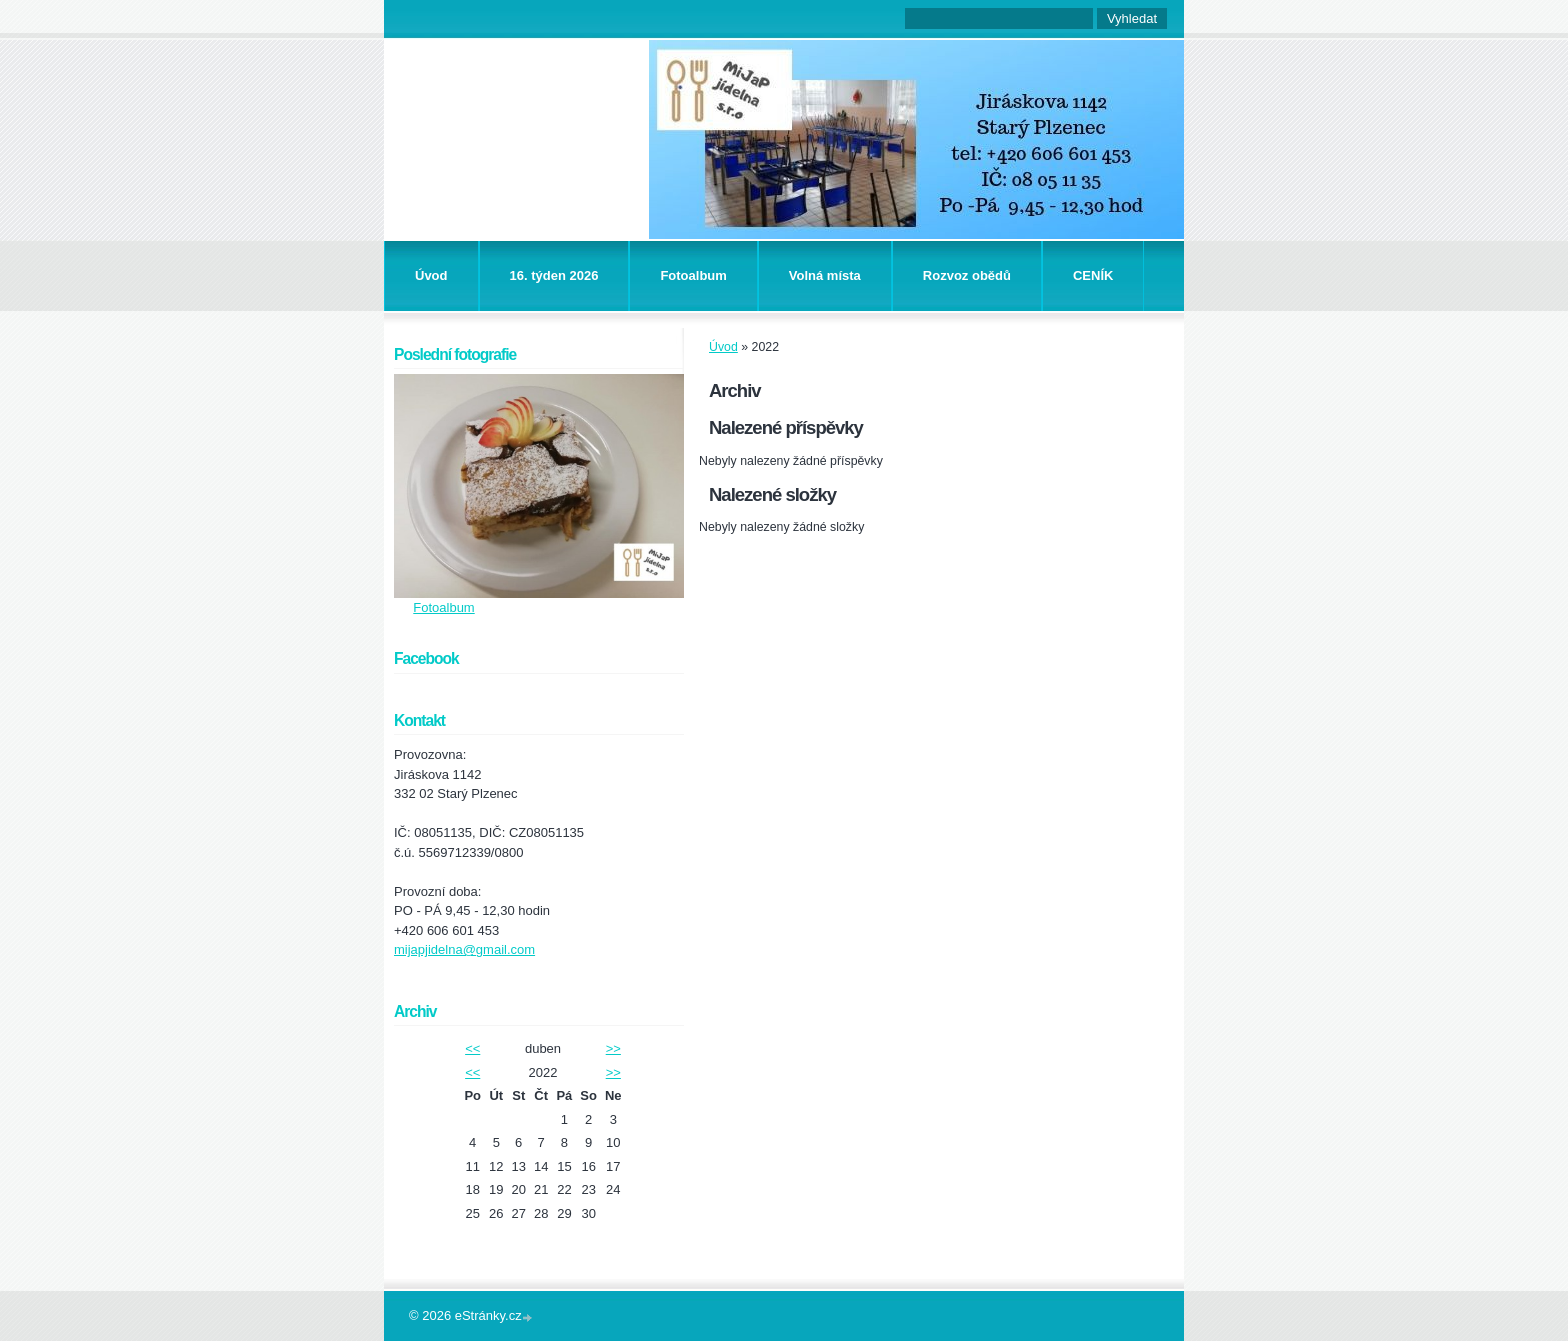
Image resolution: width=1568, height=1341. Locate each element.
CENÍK (1093, 275)
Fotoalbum (693, 275)
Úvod (431, 275)
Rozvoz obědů (967, 275)
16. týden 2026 (554, 275)
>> (613, 1048)
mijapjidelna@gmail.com (464, 949)
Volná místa (825, 275)
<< (472, 1048)
